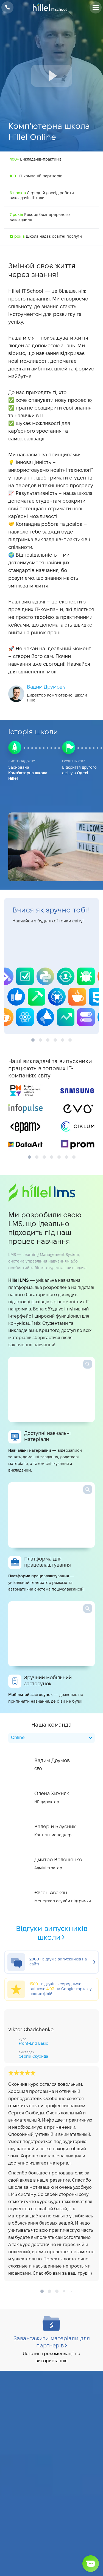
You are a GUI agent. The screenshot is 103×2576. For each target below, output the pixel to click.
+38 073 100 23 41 (7, 7)
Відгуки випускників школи (51, 1933)
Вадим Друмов (46, 687)
